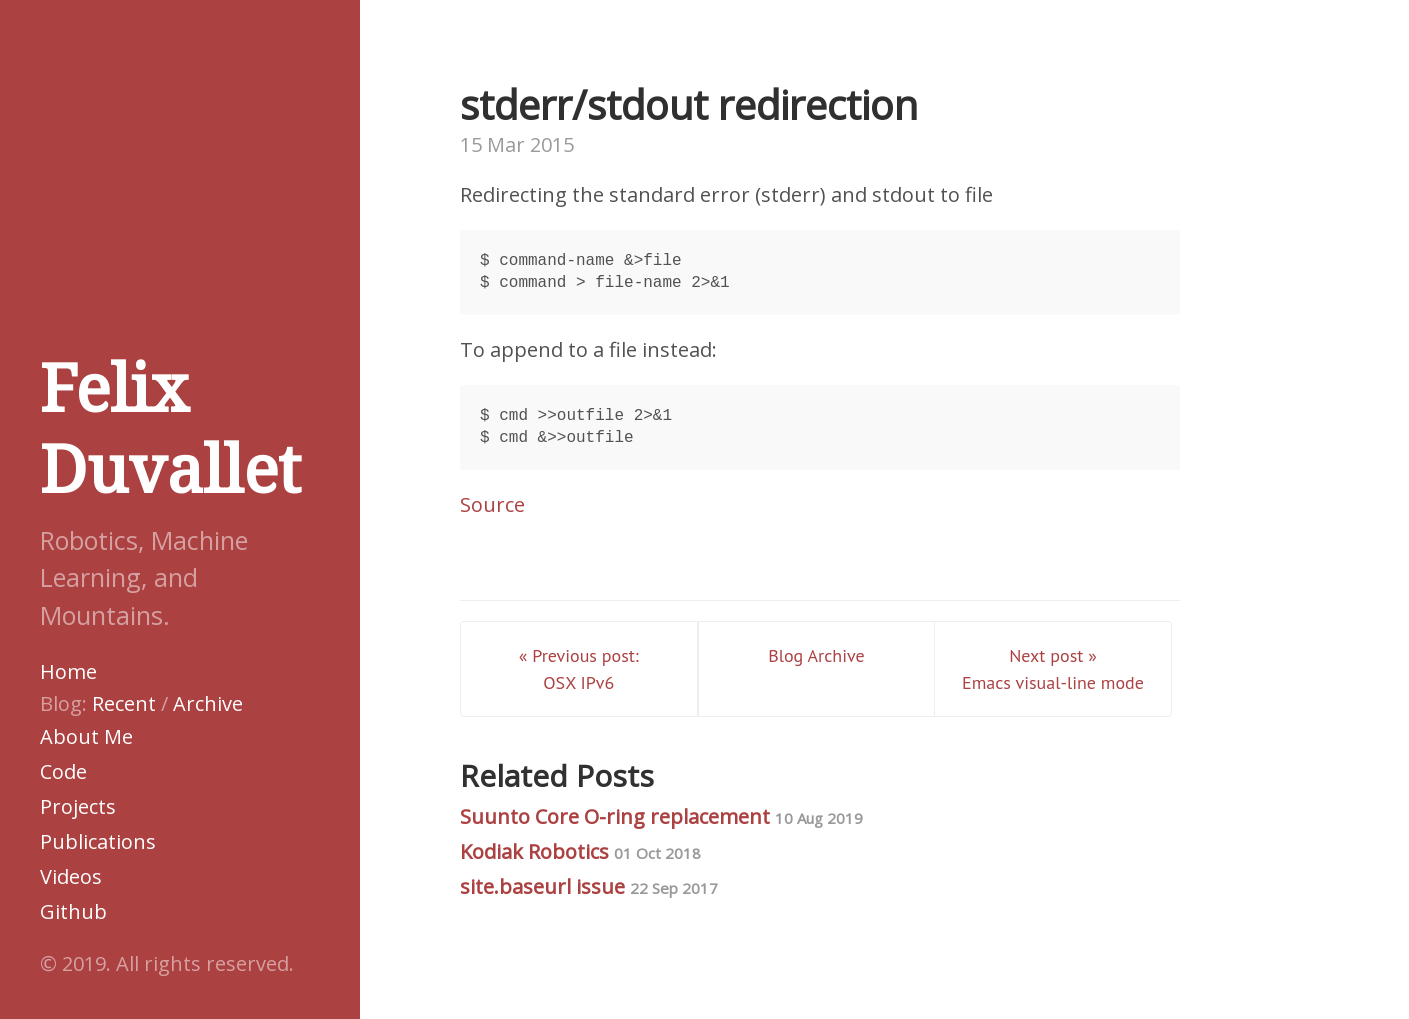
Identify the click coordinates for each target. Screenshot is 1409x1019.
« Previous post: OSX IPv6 (579, 669)
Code (63, 771)
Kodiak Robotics (580, 851)
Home (68, 671)
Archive (208, 703)
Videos (71, 876)
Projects (78, 806)
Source (492, 504)
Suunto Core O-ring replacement (661, 816)
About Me (86, 736)
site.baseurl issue (589, 886)
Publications (98, 841)
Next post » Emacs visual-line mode (1053, 669)
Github (73, 911)
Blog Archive (816, 655)
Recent (124, 703)
